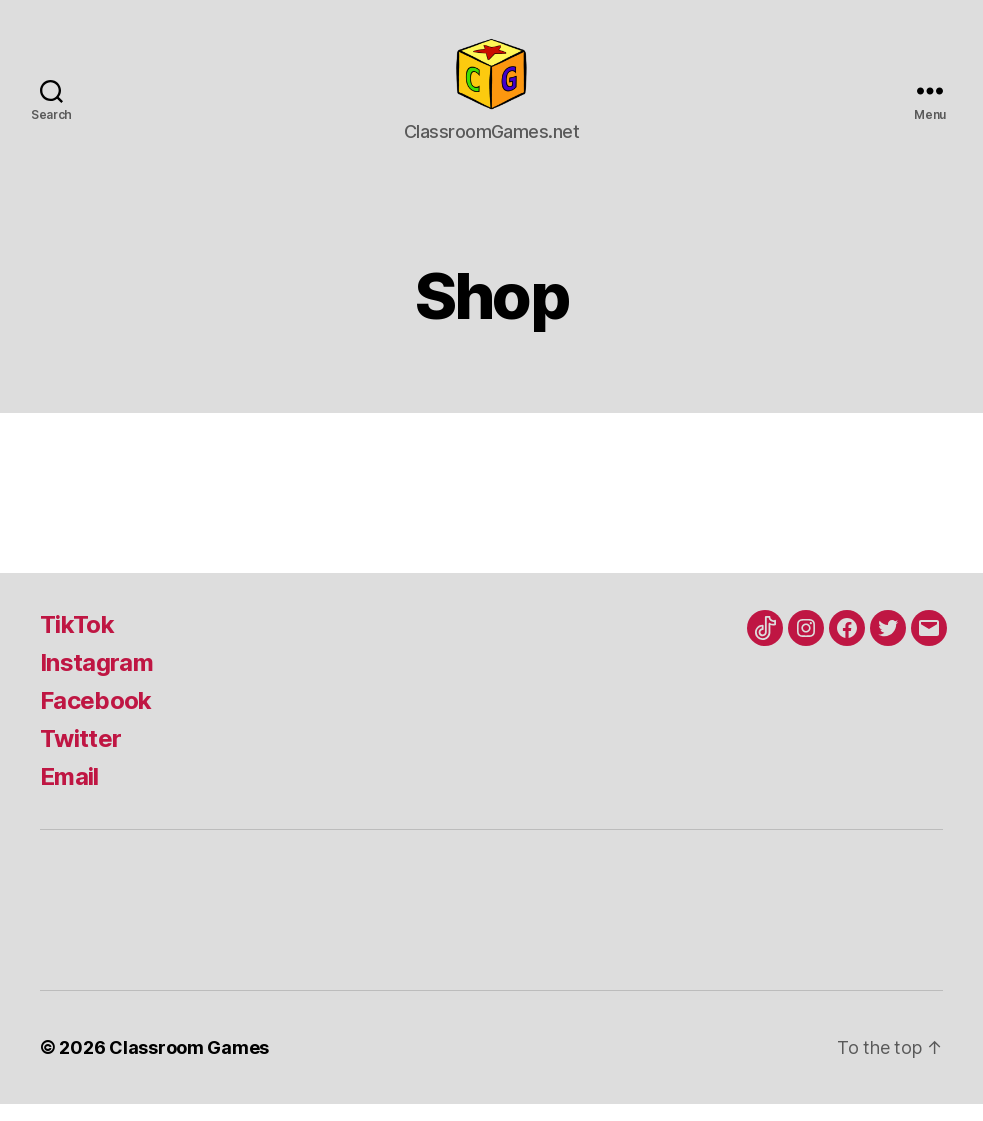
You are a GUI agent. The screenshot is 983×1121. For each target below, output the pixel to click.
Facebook (96, 717)
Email (69, 793)
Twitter (80, 755)
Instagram (96, 679)
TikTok (77, 641)
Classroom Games (189, 1064)
